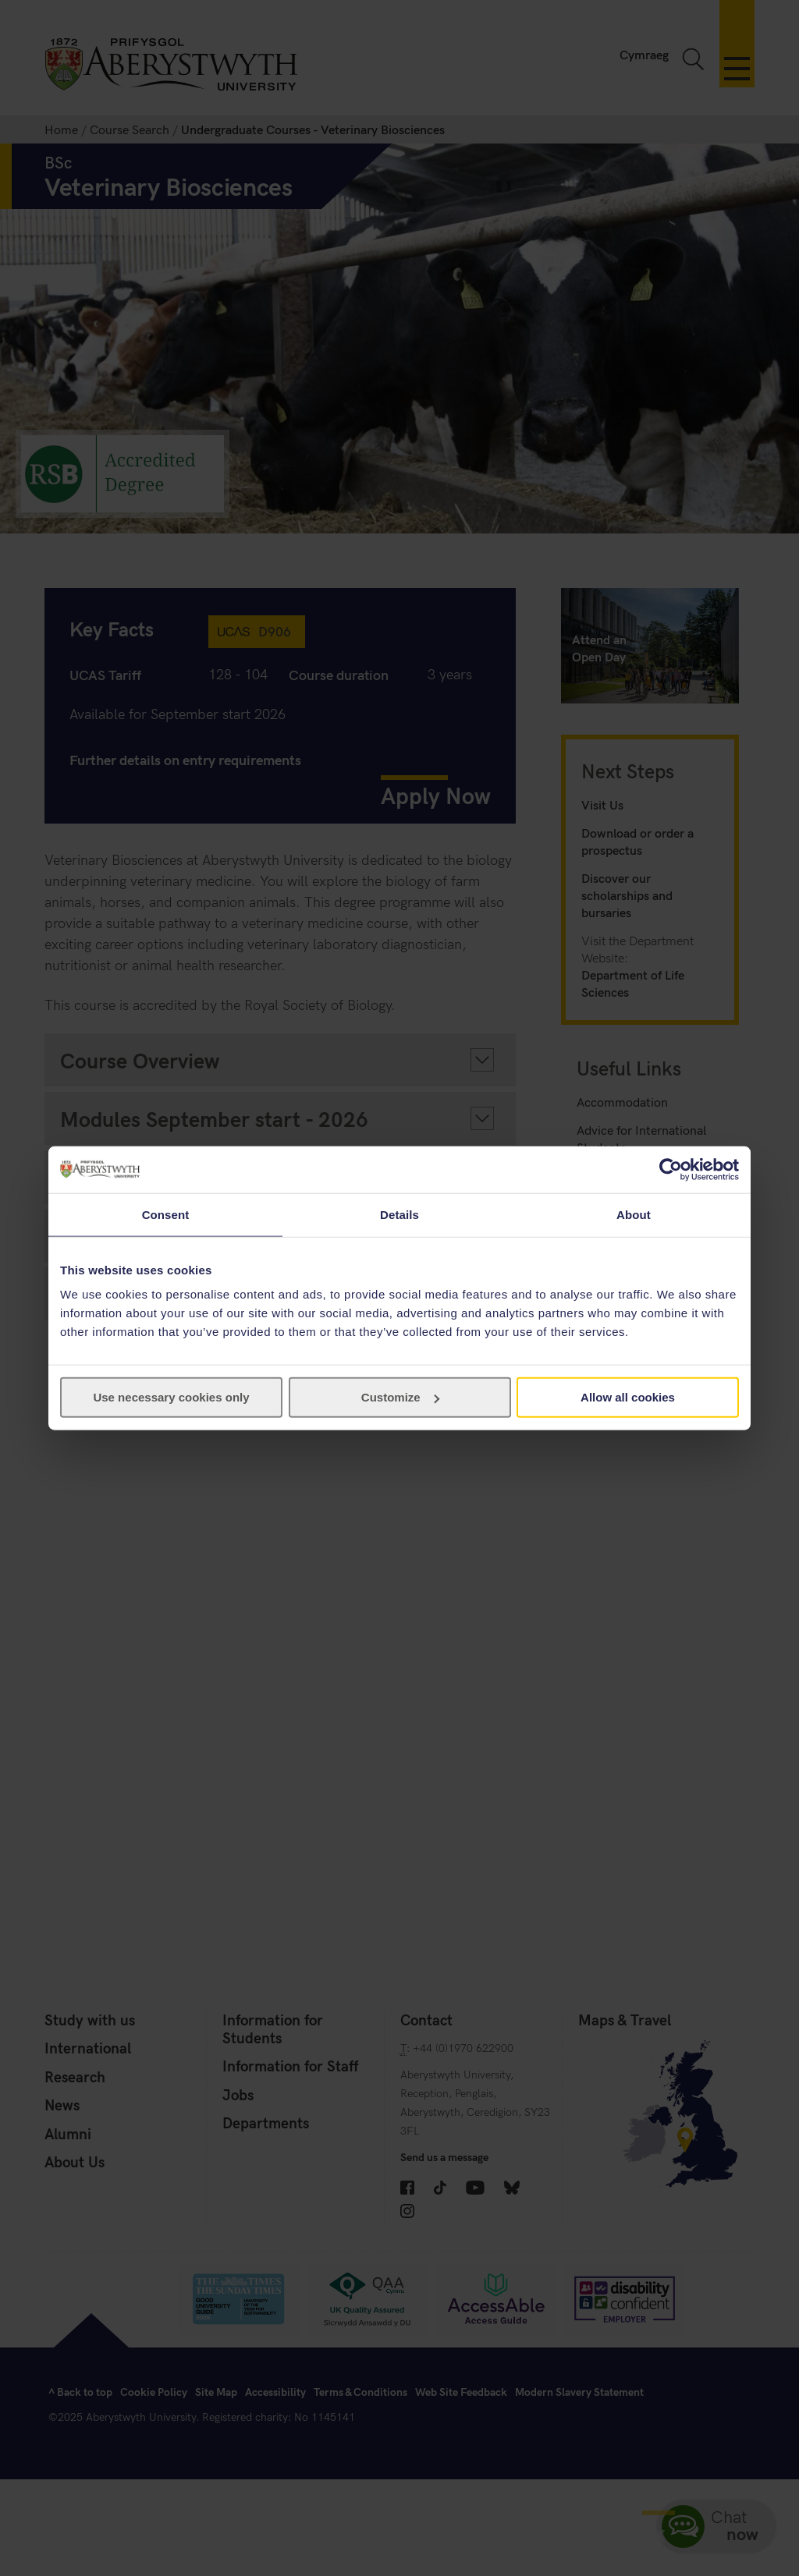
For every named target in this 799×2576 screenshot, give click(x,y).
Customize (400, 1397)
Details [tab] (399, 1214)
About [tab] (633, 1214)
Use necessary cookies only (171, 1397)
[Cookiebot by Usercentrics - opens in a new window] (670, 1169)
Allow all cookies (628, 1397)
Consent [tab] (166, 1214)
